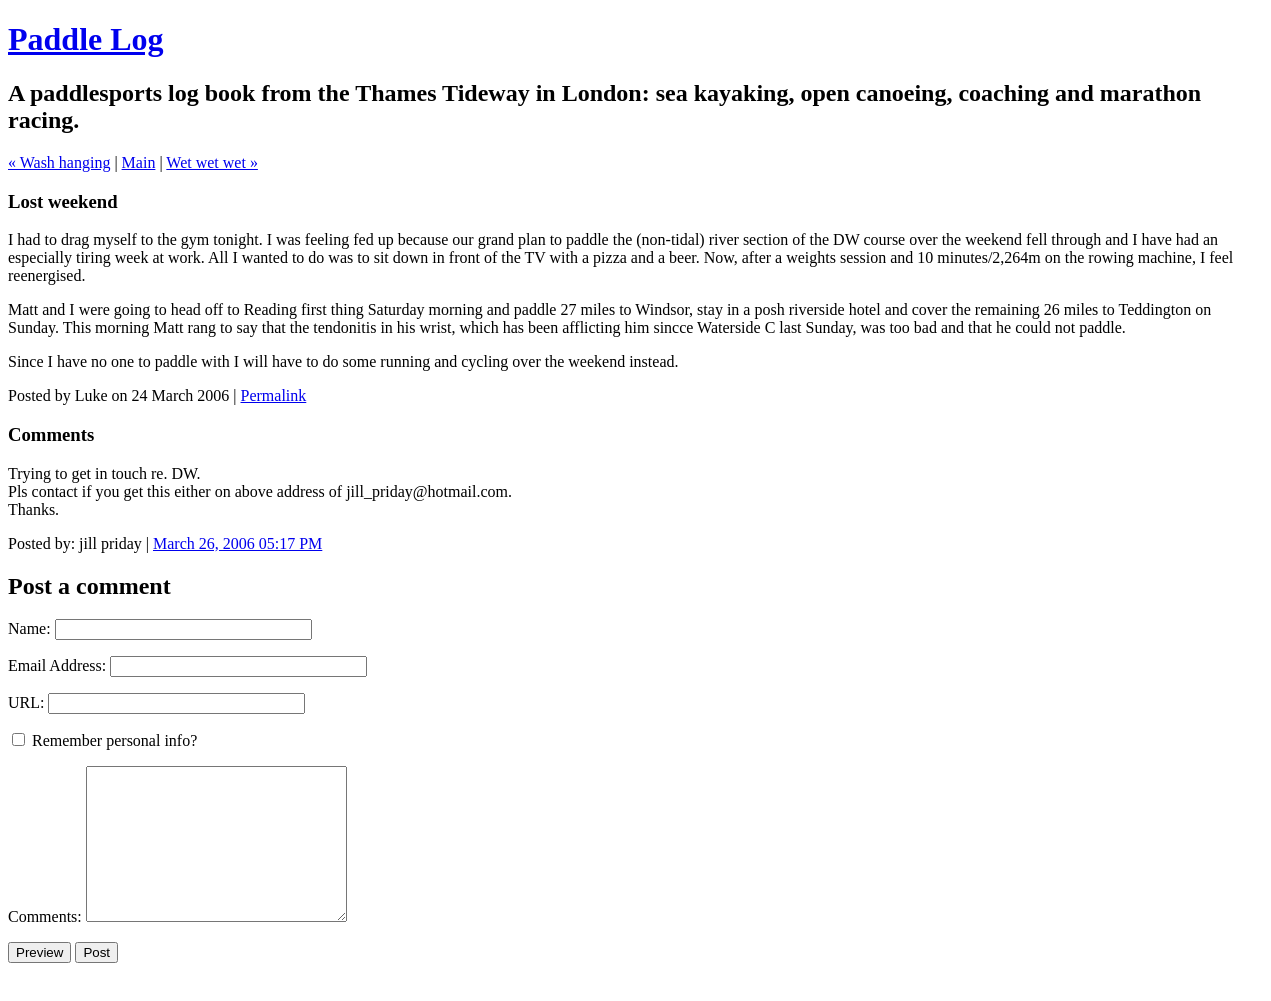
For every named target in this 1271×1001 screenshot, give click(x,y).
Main (139, 162)
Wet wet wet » (212, 162)
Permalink (274, 395)
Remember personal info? (104, 740)
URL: (26, 702)
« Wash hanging (59, 162)
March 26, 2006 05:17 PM (237, 543)
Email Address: (57, 665)
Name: (29, 628)
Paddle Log (86, 39)
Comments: (47, 946)
